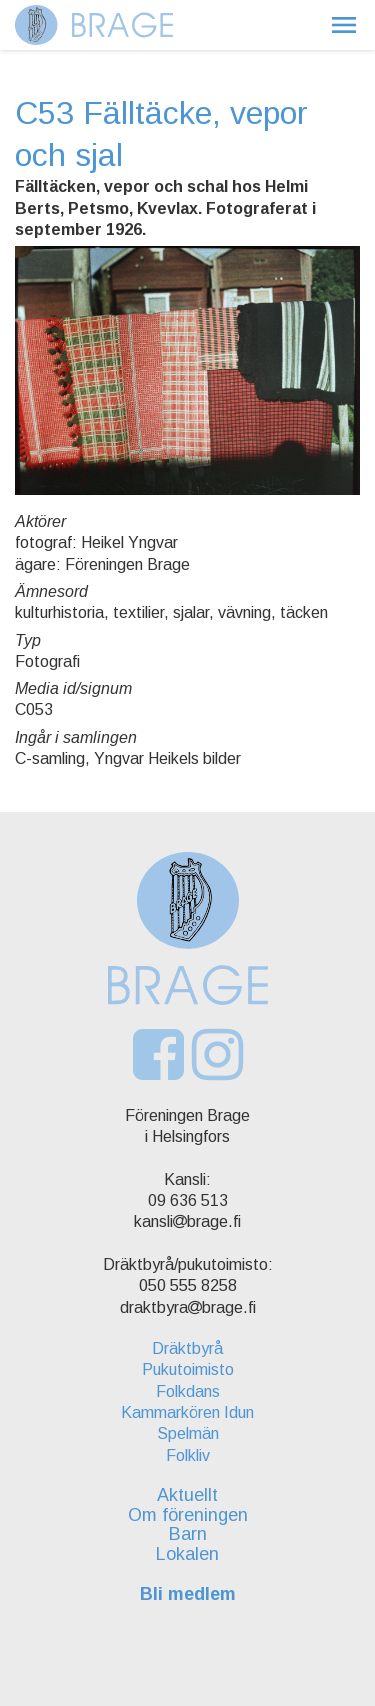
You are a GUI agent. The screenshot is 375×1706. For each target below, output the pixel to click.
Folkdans (188, 1391)
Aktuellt (187, 1495)
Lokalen (187, 1554)
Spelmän (188, 1433)
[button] (344, 25)
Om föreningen (188, 1515)
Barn (188, 1534)
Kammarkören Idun (187, 1412)
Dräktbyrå (187, 1348)
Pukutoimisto (188, 1369)
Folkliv (188, 1455)
